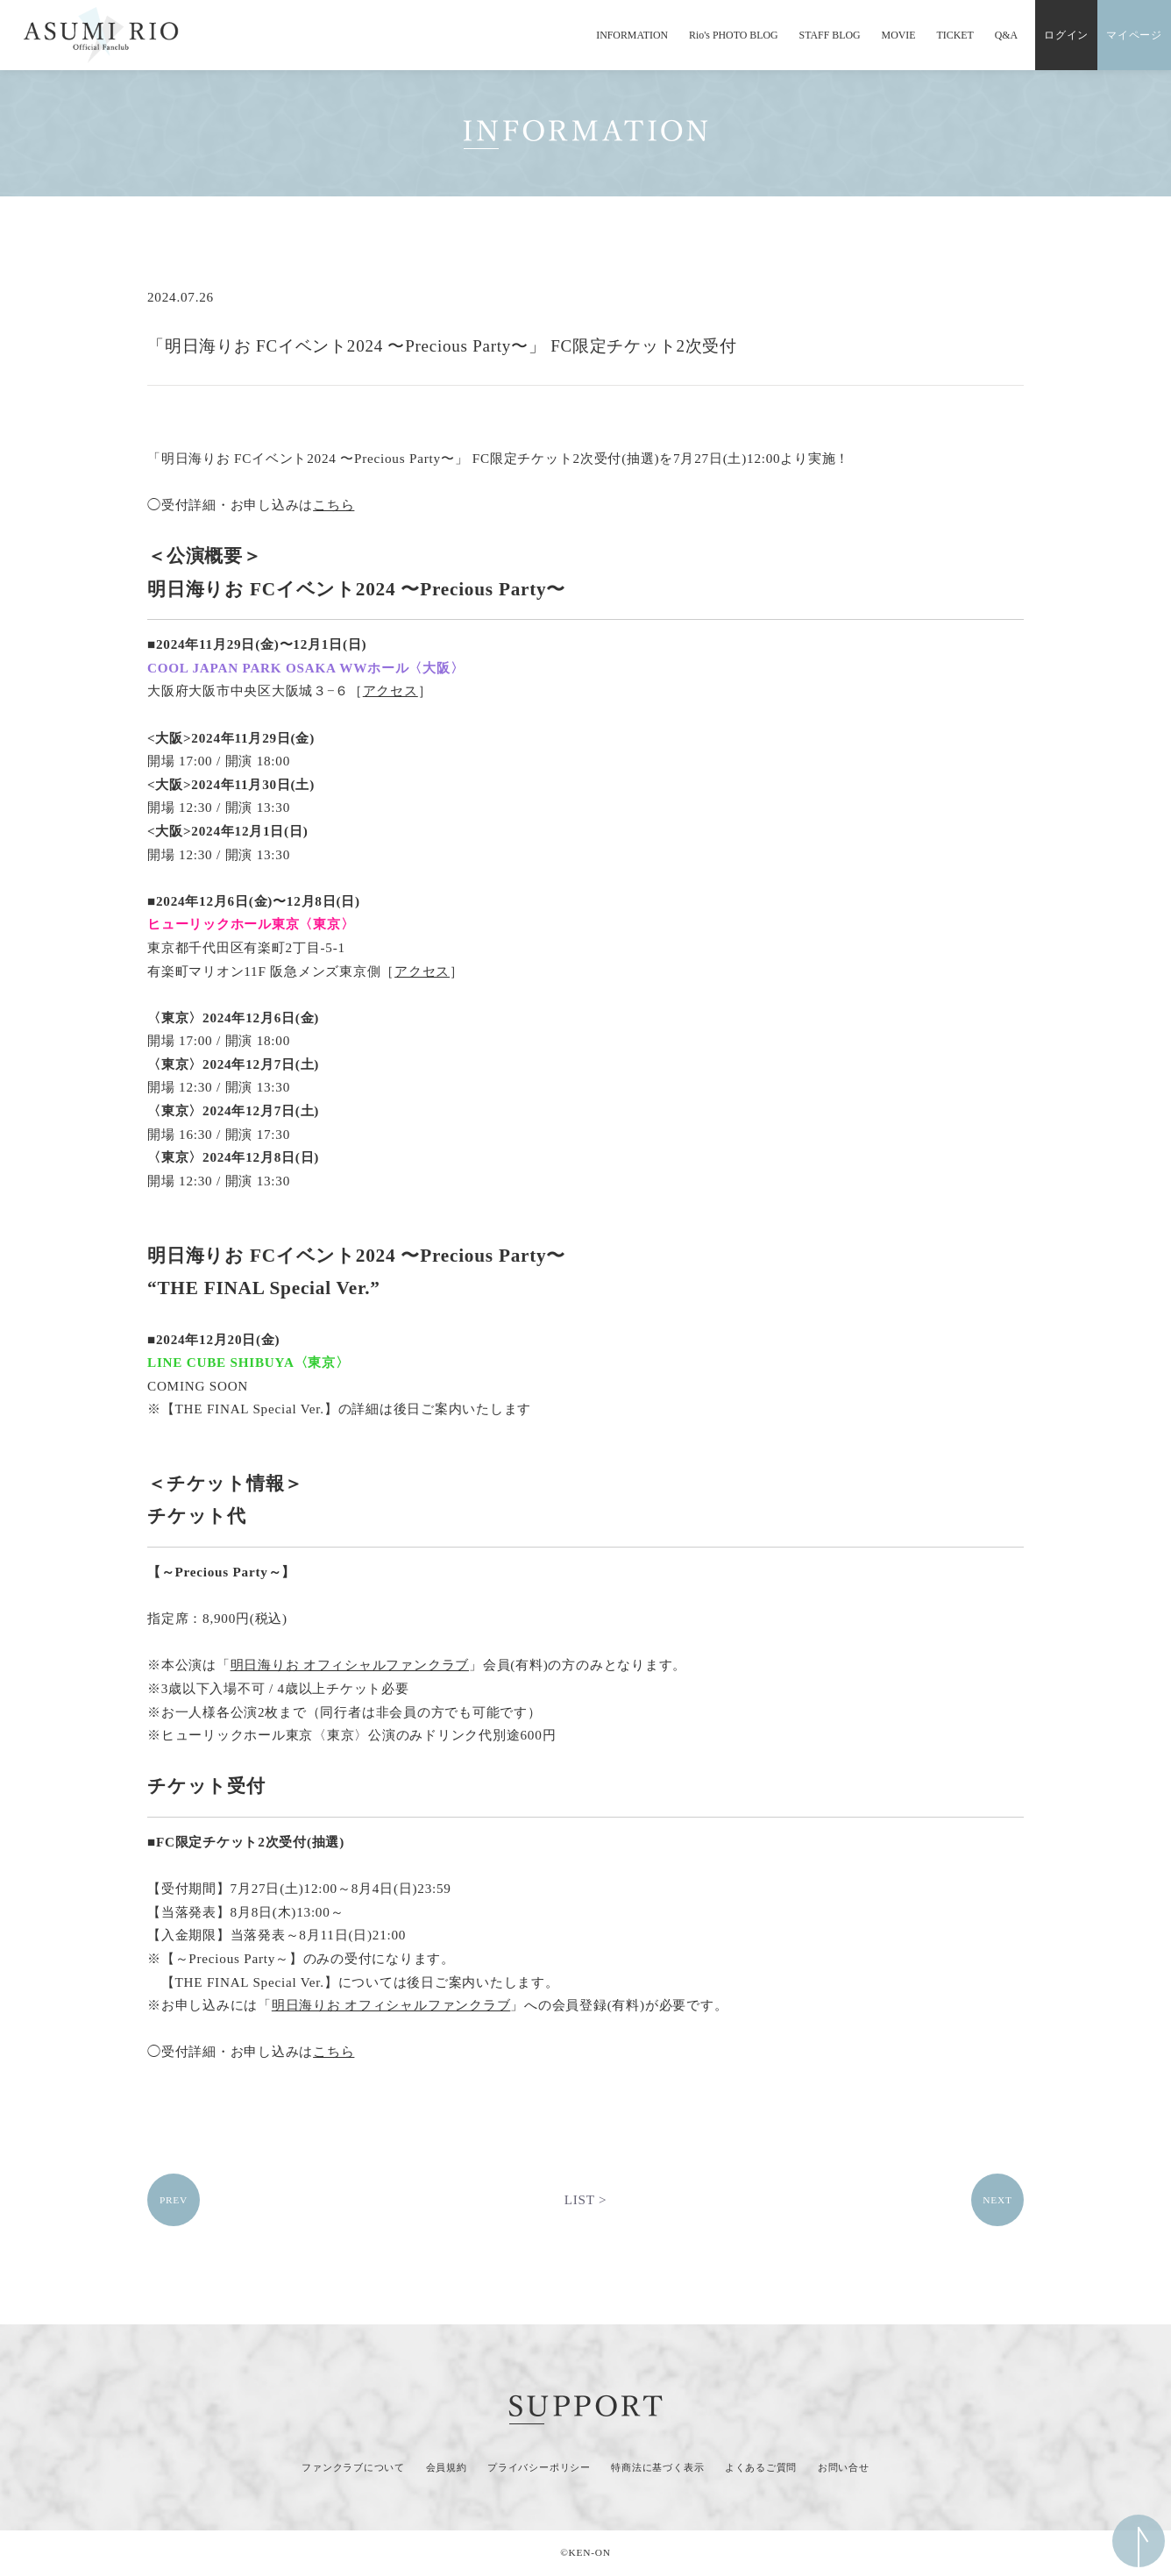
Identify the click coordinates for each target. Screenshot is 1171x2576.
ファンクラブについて (353, 2467)
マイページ (1134, 35)
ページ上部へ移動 (1138, 2541)
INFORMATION (632, 35)
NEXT (997, 2200)
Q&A (1006, 35)
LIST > (585, 2199)
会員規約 (446, 2467)
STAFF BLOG (830, 35)
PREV (174, 2200)
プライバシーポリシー (539, 2467)
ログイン (1066, 35)
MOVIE (899, 35)
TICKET (955, 35)
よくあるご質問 (761, 2467)
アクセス (390, 690)
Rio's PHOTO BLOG (733, 35)
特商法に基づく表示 (657, 2467)
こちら (333, 504)
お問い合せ (843, 2467)
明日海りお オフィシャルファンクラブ (350, 1664)
